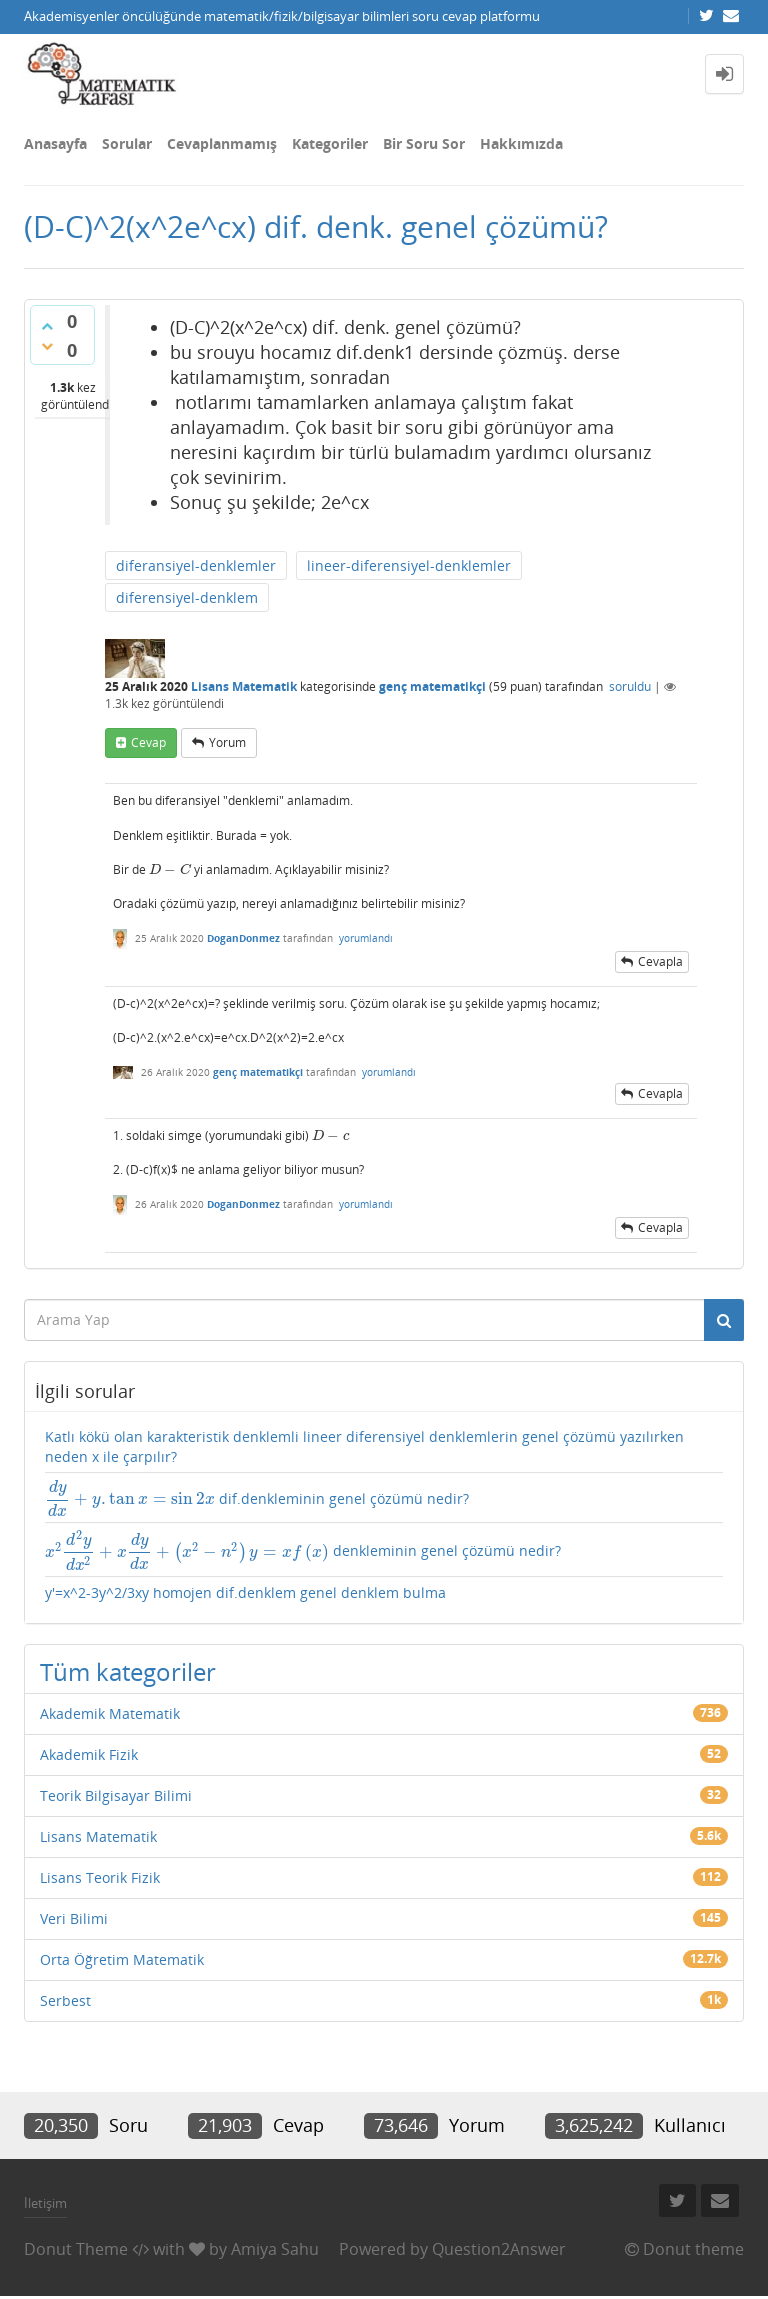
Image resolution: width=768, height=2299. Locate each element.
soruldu (630, 686)
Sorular (127, 143)
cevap (148, 742)
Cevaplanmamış (222, 143)
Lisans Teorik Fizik (100, 1877)
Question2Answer (499, 2249)
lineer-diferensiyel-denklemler (409, 565)
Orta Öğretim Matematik (122, 1959)
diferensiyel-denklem (187, 597)
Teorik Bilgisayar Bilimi (116, 1795)
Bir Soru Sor (424, 143)
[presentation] (170, 869)
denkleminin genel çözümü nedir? (303, 1550)
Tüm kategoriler (128, 1671)
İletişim (45, 2203)
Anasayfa (55, 143)
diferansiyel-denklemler (196, 565)
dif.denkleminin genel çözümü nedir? (257, 1498)
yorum (227, 742)
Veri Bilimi (74, 1918)
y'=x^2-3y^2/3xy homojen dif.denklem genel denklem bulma (245, 1592)
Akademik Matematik (110, 1713)
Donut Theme (76, 2249)
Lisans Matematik (244, 686)
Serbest (65, 2000)
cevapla (660, 961)
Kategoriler (330, 143)
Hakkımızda (521, 143)
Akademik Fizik (89, 1754)
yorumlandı (366, 938)
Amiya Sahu (275, 2249)
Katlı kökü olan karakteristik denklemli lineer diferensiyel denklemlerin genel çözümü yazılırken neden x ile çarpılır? (364, 1446)
